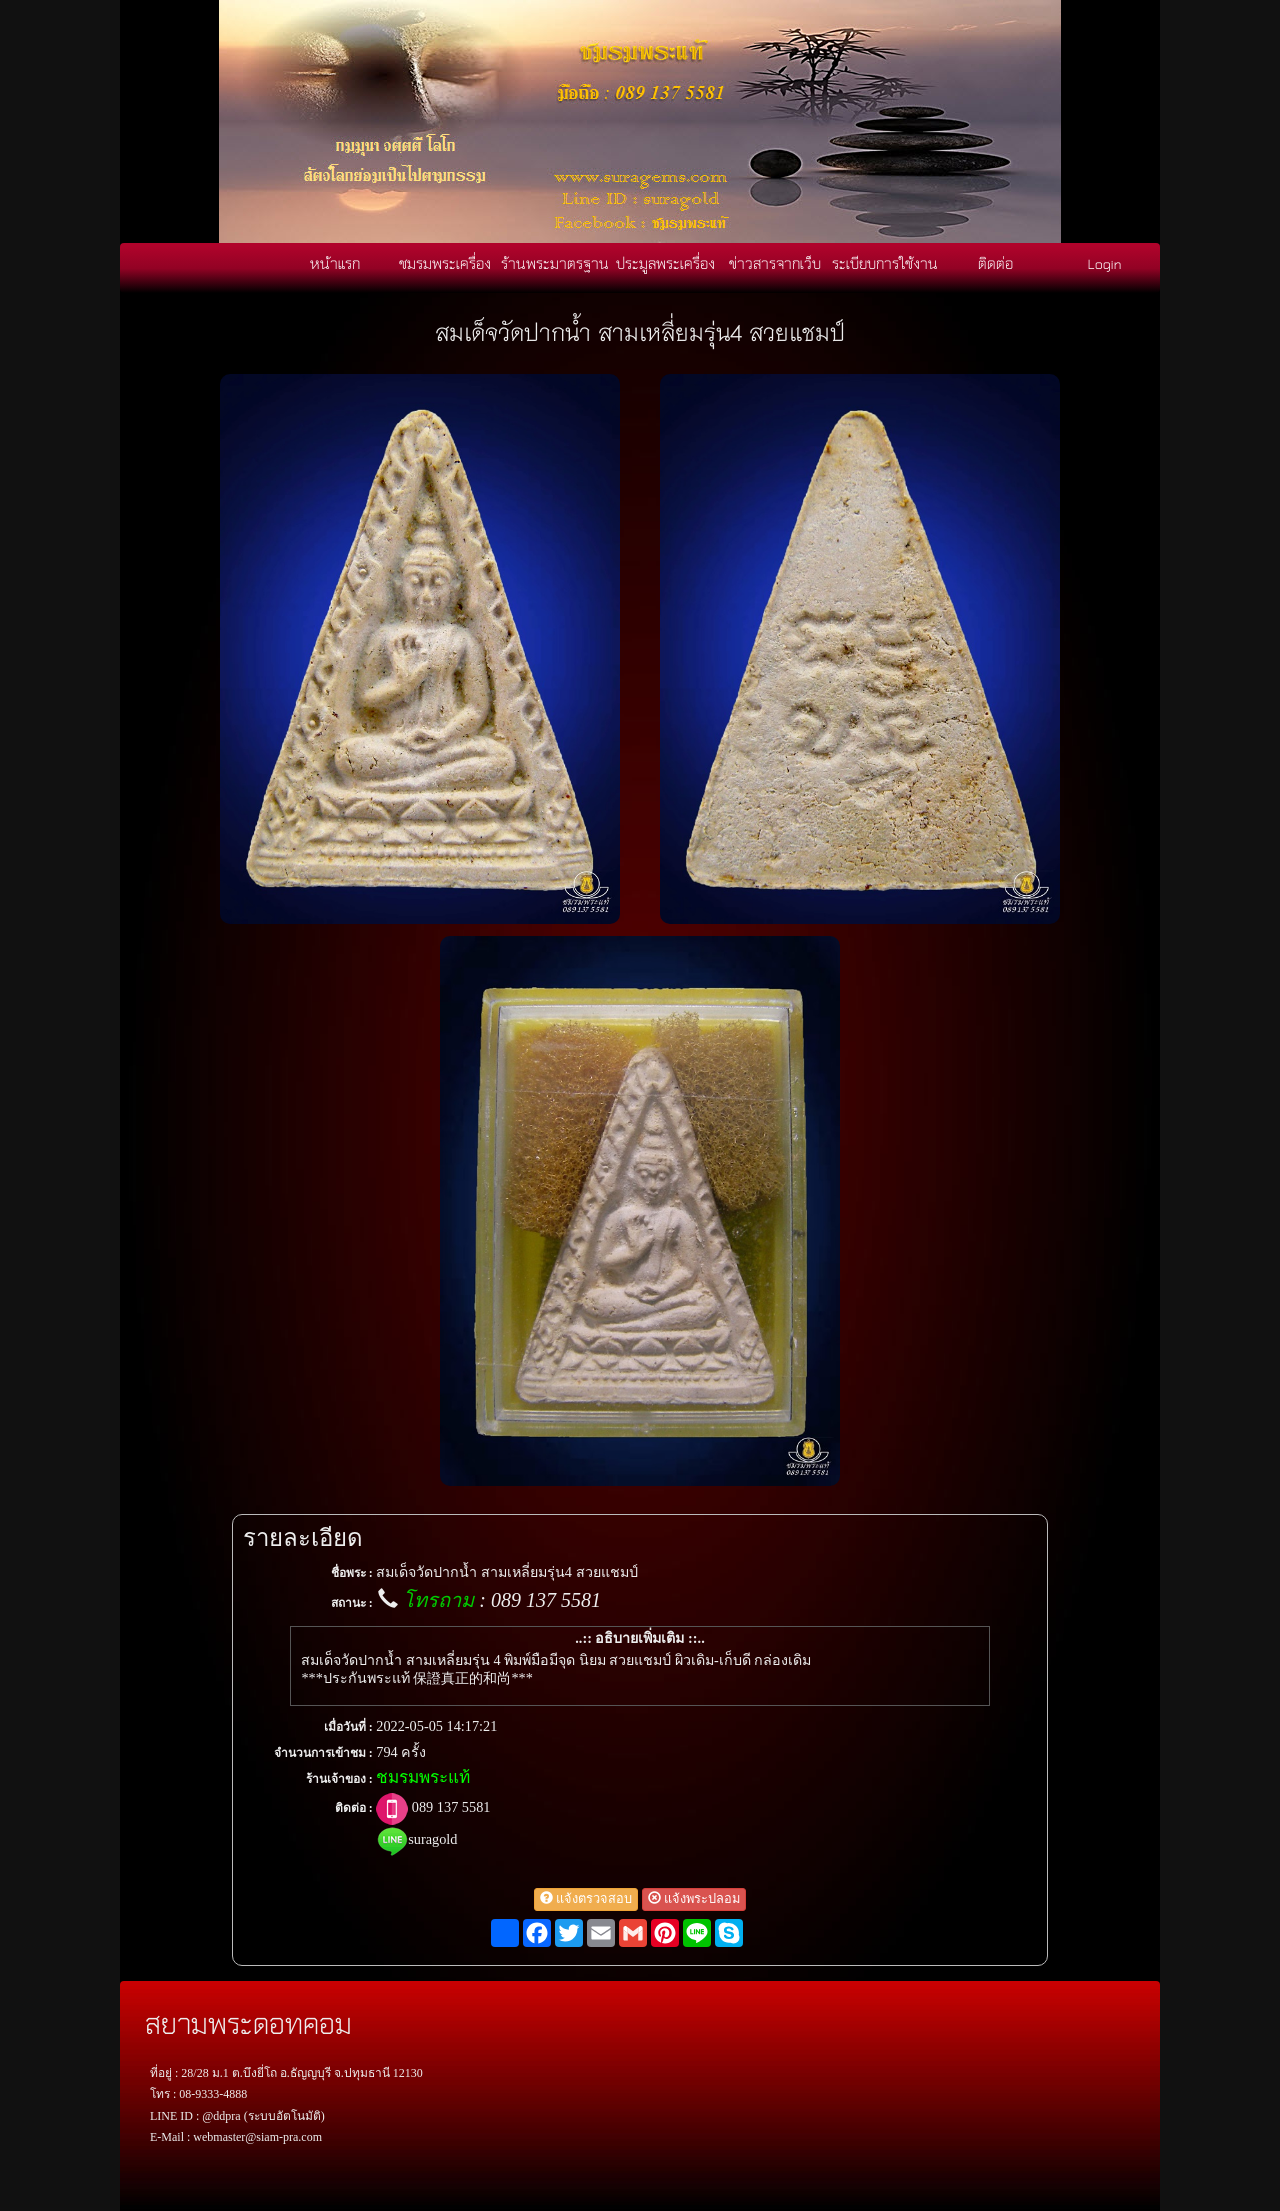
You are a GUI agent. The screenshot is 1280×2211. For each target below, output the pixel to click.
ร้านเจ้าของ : (339, 1779)
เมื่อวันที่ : (348, 1727)
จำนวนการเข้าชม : (323, 1753)
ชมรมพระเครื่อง (445, 263)
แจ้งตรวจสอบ (586, 1899)
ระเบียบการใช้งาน (885, 263)
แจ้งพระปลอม (694, 1899)
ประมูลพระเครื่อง (665, 263)
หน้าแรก (335, 263)
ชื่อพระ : (352, 1573)
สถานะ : (352, 1603)
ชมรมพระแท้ (423, 1777)
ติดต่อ (995, 263)
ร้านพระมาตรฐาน (555, 263)
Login (1105, 263)
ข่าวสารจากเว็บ (775, 263)
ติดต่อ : (354, 1808)
